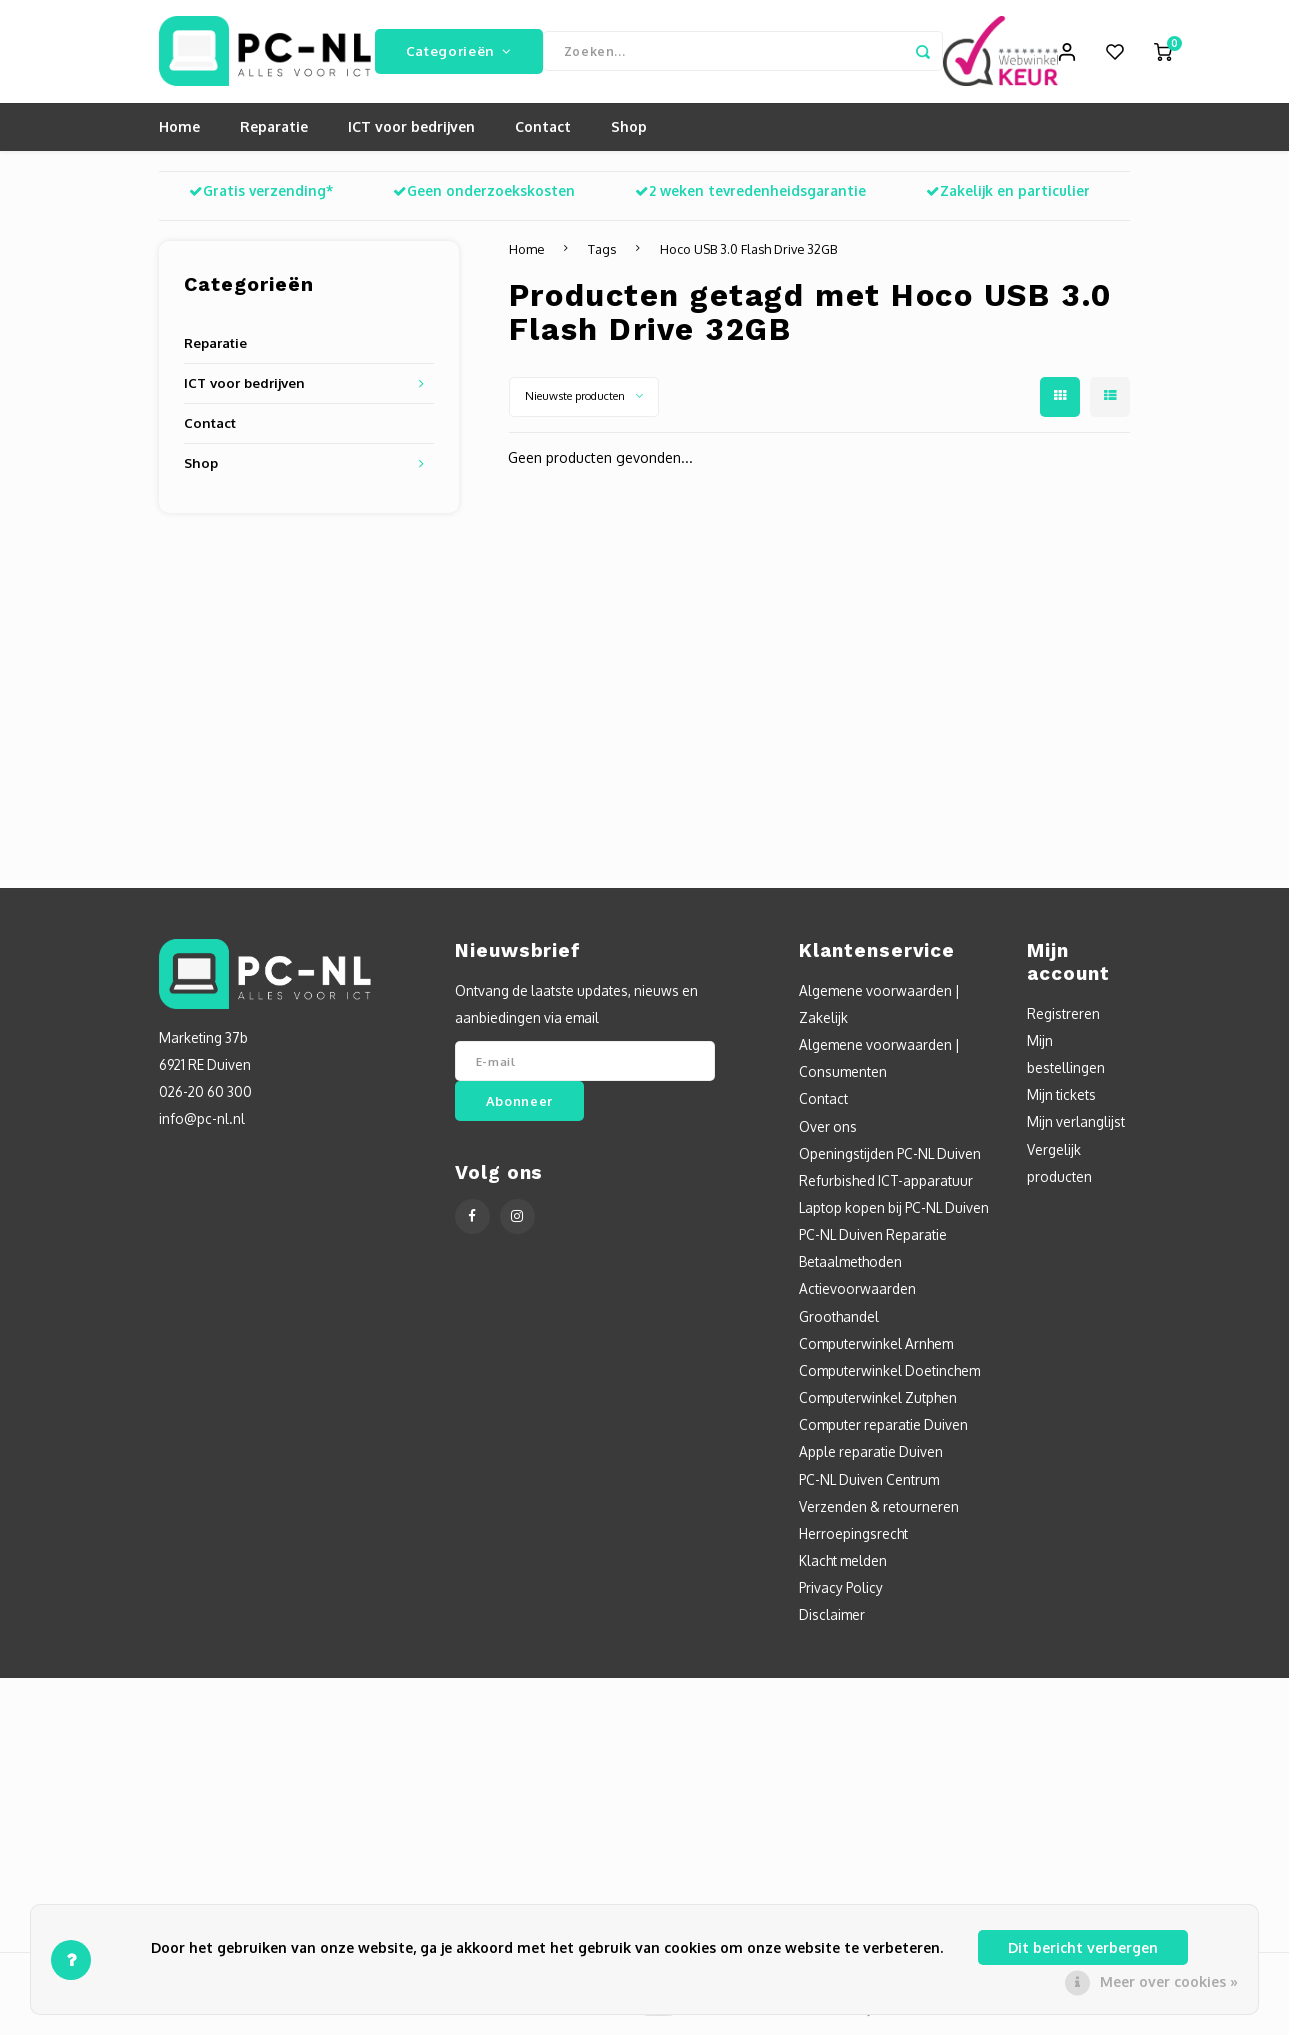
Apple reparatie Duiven (871, 1459)
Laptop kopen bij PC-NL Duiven (894, 1214)
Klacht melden (843, 1567)
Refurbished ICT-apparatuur (886, 1187)
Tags (602, 256)
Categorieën (459, 54)
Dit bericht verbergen (1083, 1947)
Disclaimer (832, 1622)
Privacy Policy (841, 1594)
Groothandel (839, 1323)
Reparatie (274, 134)
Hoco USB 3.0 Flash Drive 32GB (748, 256)
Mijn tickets (1061, 1101)
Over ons (828, 1133)
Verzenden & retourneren (879, 1513)
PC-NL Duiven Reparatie (873, 1241)
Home (179, 134)
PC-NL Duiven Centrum (869, 1486)
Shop (629, 134)
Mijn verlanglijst (1076, 1129)
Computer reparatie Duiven (883, 1431)
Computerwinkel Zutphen (878, 1404)
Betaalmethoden (850, 1268)
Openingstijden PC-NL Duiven (890, 1160)
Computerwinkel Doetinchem (889, 1377)
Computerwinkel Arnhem (876, 1350)
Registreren (1063, 1020)
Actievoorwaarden (857, 1296)
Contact (543, 134)
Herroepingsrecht (853, 1540)
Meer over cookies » (1169, 1981)
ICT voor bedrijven (411, 134)
